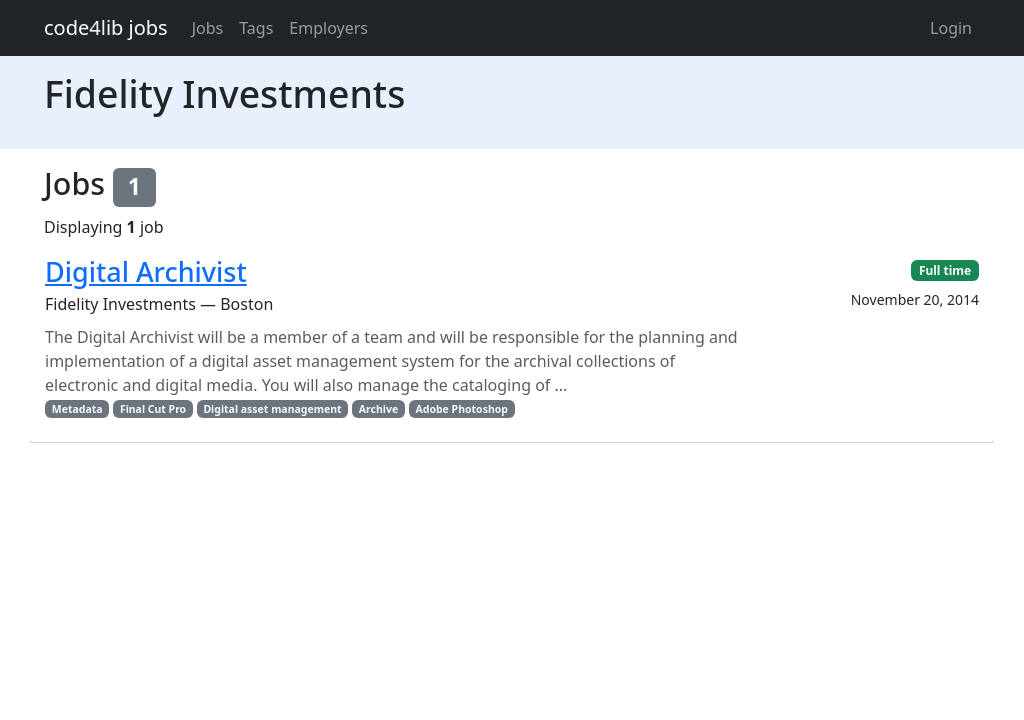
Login (951, 28)
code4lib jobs (106, 27)
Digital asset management (272, 409)
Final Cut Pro (153, 409)
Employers (328, 28)
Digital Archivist (146, 271)
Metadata (77, 409)
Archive (378, 409)
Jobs (208, 28)
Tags (256, 28)
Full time (945, 270)
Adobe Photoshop (462, 409)
